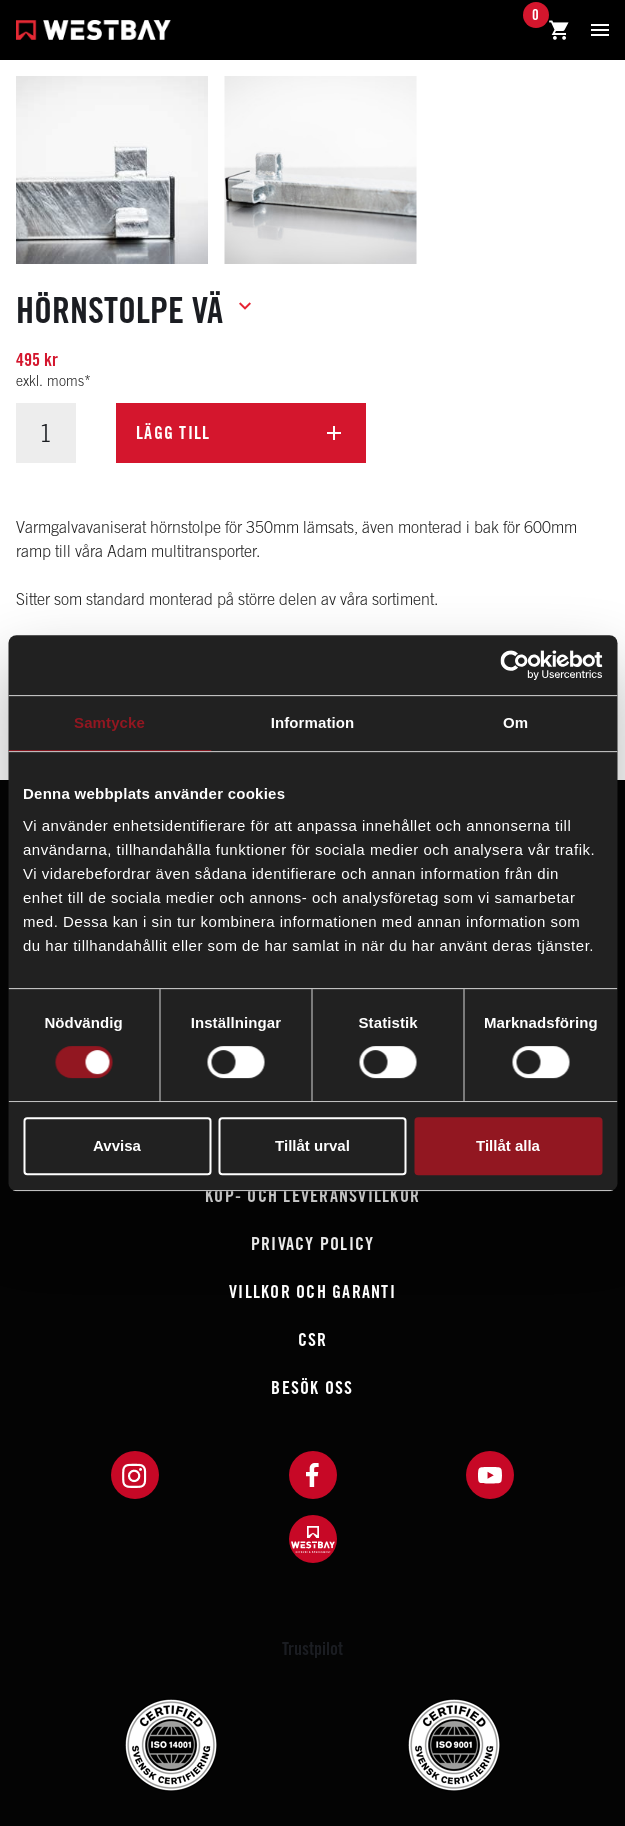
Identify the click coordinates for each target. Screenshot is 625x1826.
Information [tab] (313, 722)
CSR (313, 1339)
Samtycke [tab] (109, 722)
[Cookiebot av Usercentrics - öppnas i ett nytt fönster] (514, 665)
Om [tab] (515, 722)
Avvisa (117, 1145)
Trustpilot (312, 1648)
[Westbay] (93, 32)
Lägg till (173, 432)
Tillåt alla (508, 1145)
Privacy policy (313, 1243)
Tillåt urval (312, 1145)
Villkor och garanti (312, 1291)
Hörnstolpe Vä (119, 310)
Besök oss (312, 1387)
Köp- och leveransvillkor (312, 1195)
